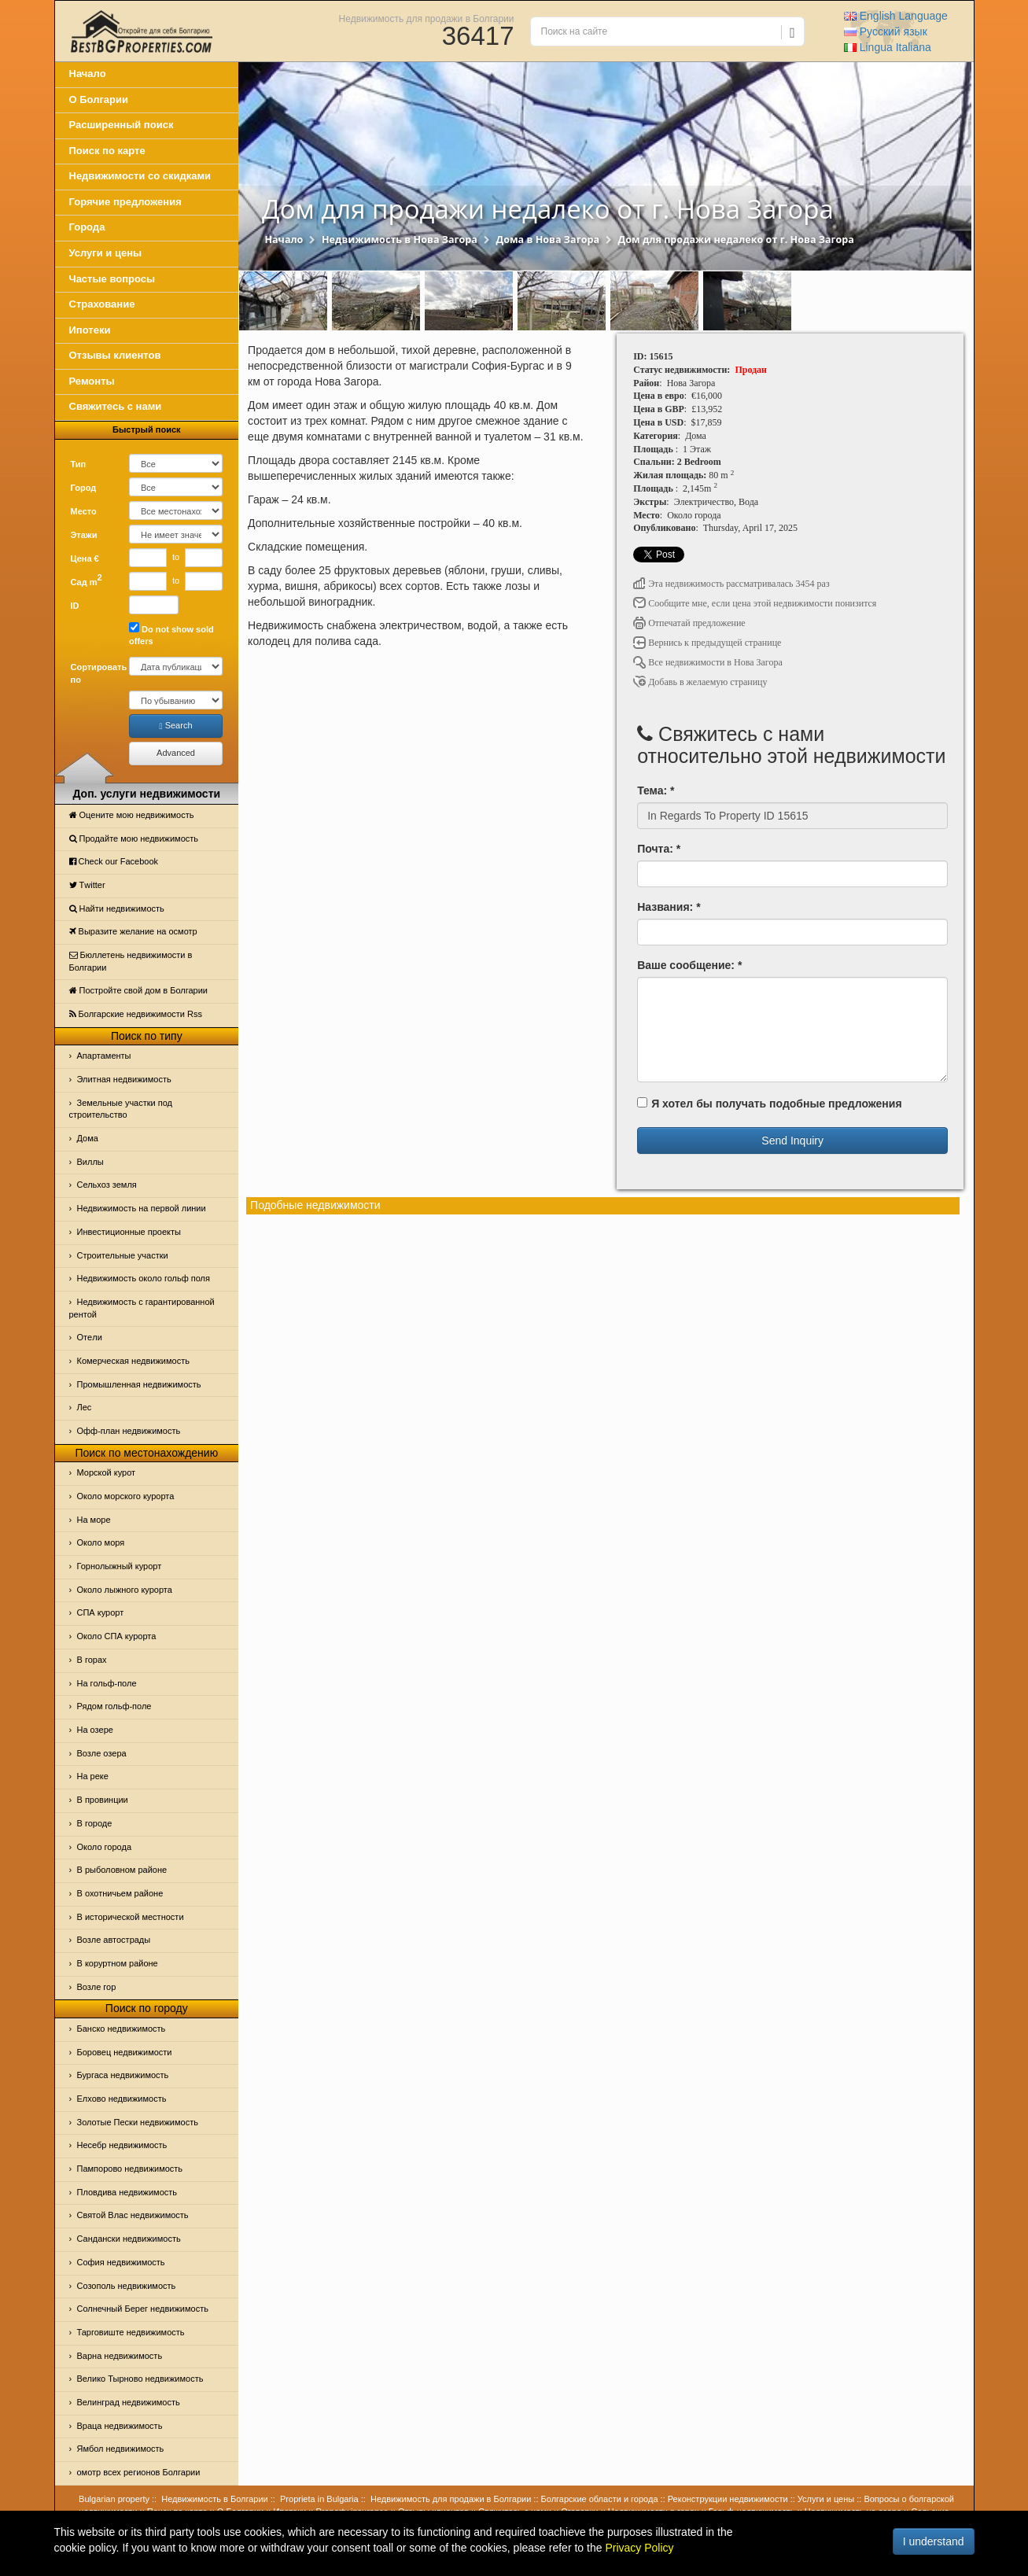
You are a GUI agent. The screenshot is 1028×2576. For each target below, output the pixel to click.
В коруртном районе (117, 1963)
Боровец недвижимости (124, 2052)
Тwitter (87, 885)
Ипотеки (90, 330)
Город (84, 487)
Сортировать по (94, 673)
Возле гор (96, 1987)
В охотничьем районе (120, 1893)
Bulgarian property (114, 2499)
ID (75, 605)
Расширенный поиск (121, 125)
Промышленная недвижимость (139, 1384)
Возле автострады (114, 1939)
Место (84, 511)
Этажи (84, 535)
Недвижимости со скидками (140, 176)
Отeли (89, 1337)
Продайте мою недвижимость (134, 838)
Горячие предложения (125, 202)
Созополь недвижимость (126, 2285)
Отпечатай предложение (689, 622)
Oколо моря (101, 1542)
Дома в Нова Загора (548, 239)
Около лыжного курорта (124, 1589)
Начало (87, 73)
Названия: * (668, 907)
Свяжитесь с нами (115, 406)
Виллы (90, 1161)
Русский (885, 31)
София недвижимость (121, 2262)
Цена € (85, 558)
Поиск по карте (107, 151)
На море (94, 1519)
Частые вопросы (112, 279)
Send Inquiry (792, 1140)
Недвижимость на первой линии (141, 1208)
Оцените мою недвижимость (131, 815)
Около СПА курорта (117, 1636)
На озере (95, 1729)
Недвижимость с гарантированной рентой (142, 1308)
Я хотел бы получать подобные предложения (769, 1103)
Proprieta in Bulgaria (319, 2499)
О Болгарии (99, 99)
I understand (933, 2541)
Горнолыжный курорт (119, 1566)
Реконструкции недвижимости (728, 2499)
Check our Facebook (114, 861)
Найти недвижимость (116, 908)
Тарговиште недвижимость (131, 2332)
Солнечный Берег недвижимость (142, 2308)
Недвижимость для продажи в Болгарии (426, 18)
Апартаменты (104, 1055)
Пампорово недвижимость (130, 2168)
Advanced (176, 752)
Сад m (86, 580)
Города (87, 227)
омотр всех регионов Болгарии (139, 2472)
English (896, 15)
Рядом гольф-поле (114, 1706)
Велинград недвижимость (128, 2402)
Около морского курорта (126, 1496)
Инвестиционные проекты (129, 1231)
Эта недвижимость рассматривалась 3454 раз (731, 583)
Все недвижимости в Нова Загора (708, 662)
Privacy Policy (639, 2547)
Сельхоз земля (107, 1184)
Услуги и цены (105, 253)
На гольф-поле (107, 1683)
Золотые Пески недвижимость (137, 2122)
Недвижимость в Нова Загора (399, 239)
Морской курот (106, 1472)
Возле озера (102, 1753)
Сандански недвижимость (129, 2238)
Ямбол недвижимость (120, 2448)
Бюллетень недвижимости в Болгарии (131, 961)
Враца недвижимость (120, 2425)
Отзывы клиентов (115, 355)
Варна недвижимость (120, 2355)
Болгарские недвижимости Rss (135, 1014)
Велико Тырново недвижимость (140, 2378)
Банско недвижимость (121, 2028)
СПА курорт (100, 1612)
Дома (87, 1138)
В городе (94, 1823)
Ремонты (92, 381)
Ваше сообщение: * (689, 965)
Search (176, 725)
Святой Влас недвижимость (133, 2215)
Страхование (102, 304)
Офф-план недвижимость (129, 1430)
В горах (92, 1659)
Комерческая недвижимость (133, 1360)
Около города (104, 1847)
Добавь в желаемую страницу (700, 681)
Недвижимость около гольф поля (144, 1278)
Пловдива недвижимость (127, 2192)
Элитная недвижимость (124, 1079)
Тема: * (655, 790)
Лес (84, 1407)
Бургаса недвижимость (123, 2075)
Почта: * (658, 848)
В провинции (102, 1799)
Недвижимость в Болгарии (214, 2499)
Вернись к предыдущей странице (707, 642)
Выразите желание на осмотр (133, 931)
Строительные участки (122, 1255)
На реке (93, 1776)
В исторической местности (130, 1917)
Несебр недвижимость (122, 2145)
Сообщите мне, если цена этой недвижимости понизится (754, 603)
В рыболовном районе (122, 1869)
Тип (79, 464)
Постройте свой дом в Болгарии (138, 990)
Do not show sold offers (171, 634)
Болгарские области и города (599, 2499)
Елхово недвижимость (122, 2098)
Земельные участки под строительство (121, 1109)
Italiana (887, 47)
